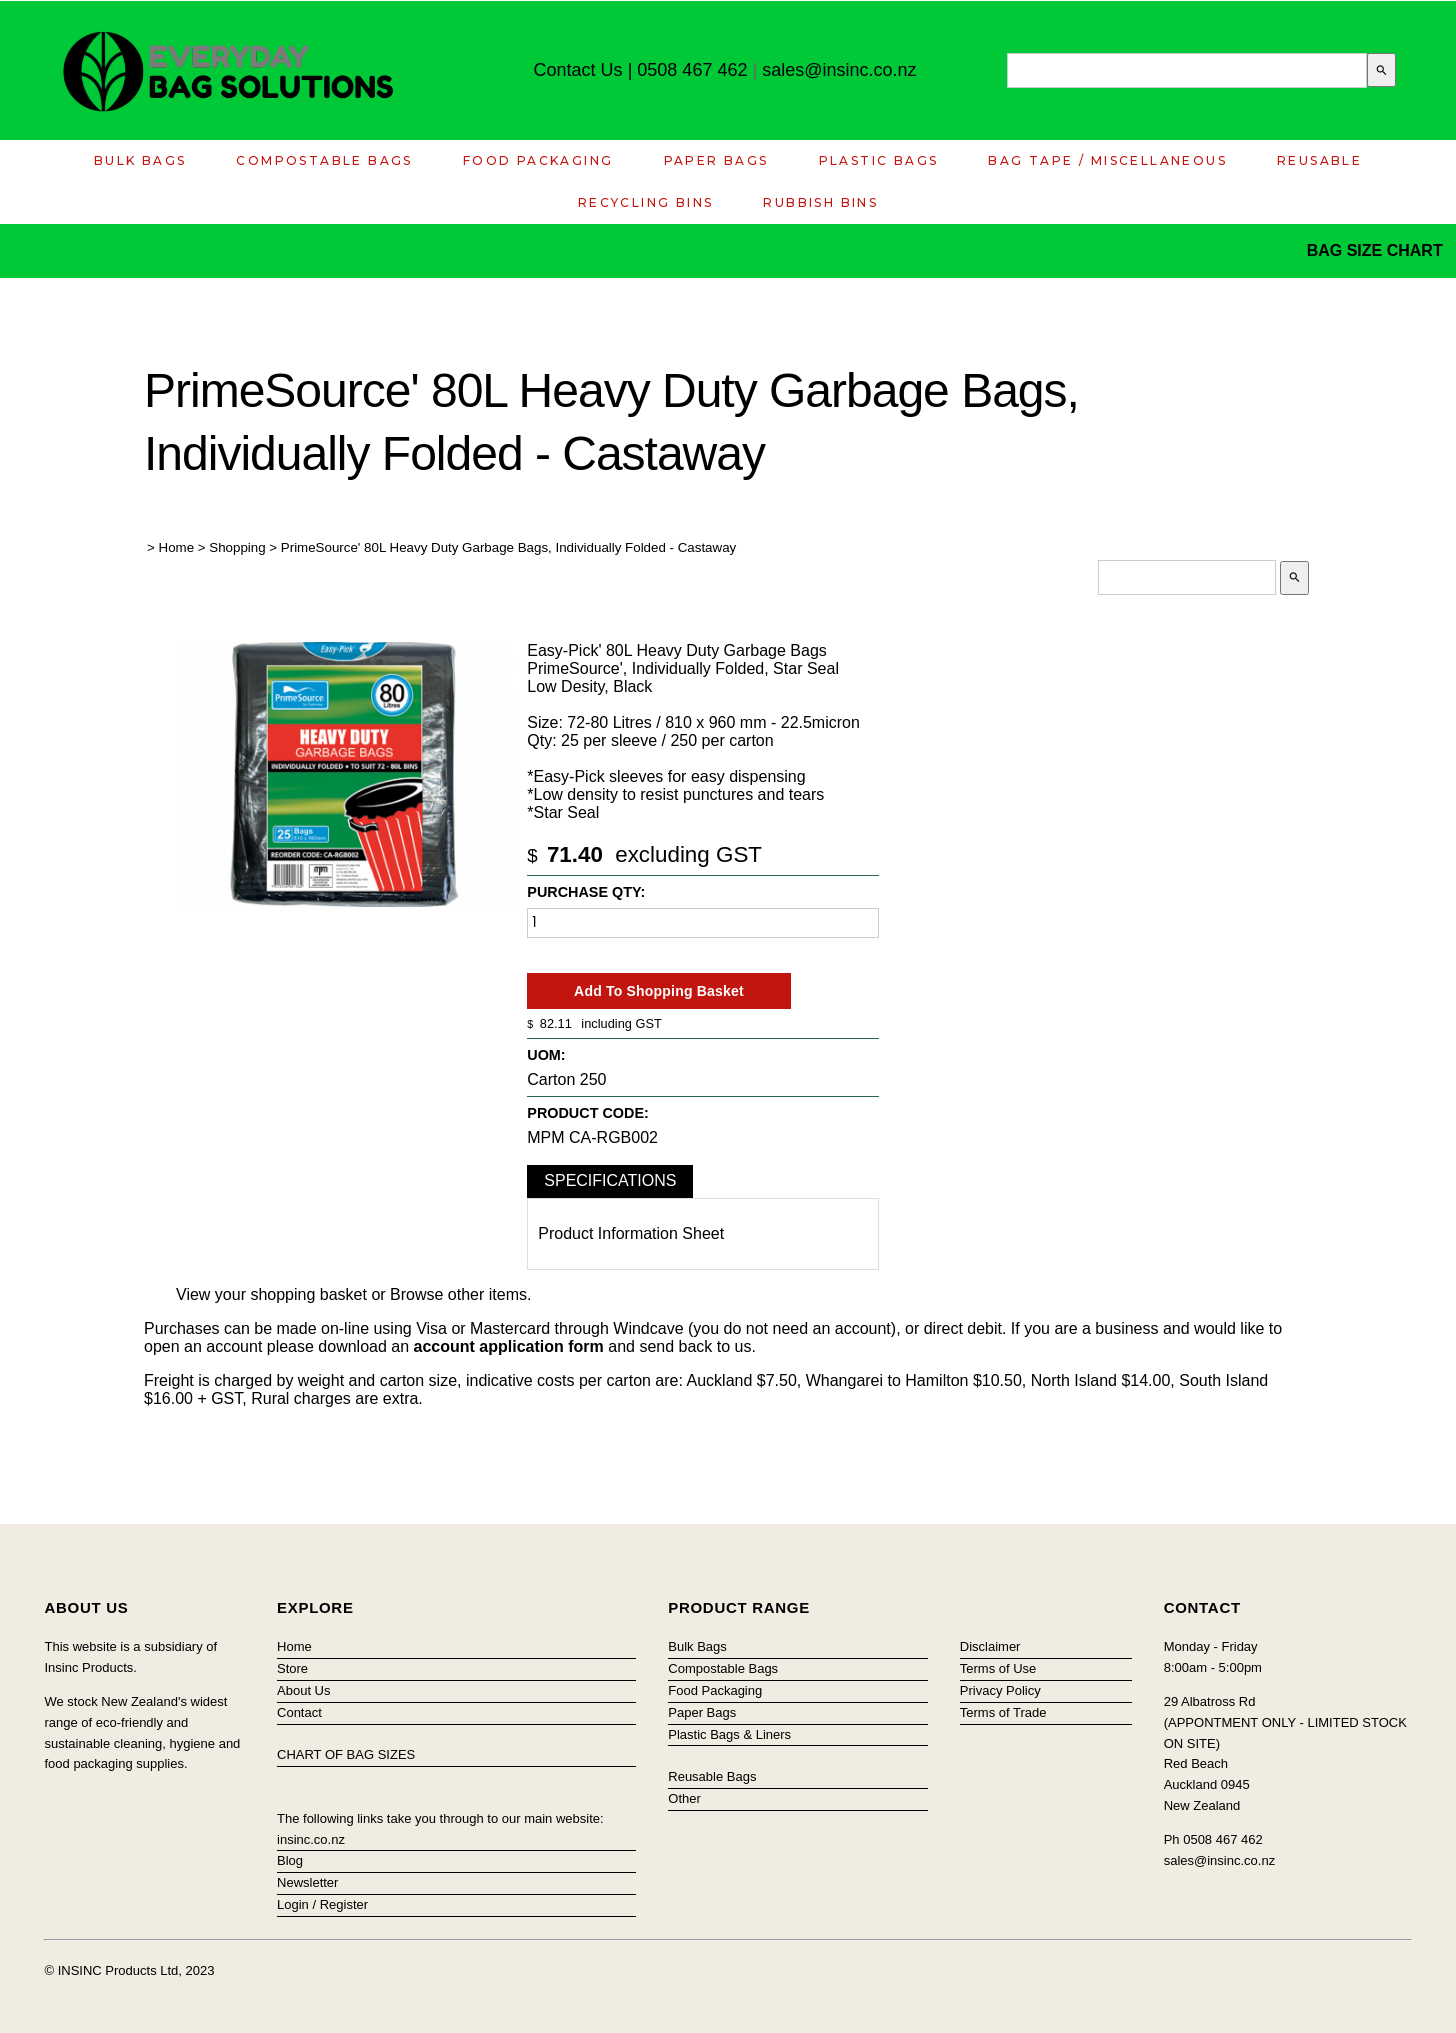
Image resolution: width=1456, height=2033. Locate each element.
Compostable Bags (324, 160)
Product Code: (588, 1113)
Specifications (610, 1180)
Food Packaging (538, 160)
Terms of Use (998, 1668)
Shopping (237, 547)
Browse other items (458, 1294)
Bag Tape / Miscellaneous (1107, 160)
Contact (299, 1712)
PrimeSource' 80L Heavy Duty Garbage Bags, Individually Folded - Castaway (508, 547)
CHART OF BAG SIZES (346, 1754)
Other (684, 1798)
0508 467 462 (692, 70)
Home (177, 547)
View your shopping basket (271, 1294)
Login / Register (322, 1904)
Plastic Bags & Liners (729, 1734)
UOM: (546, 1055)
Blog (290, 1860)
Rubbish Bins (820, 202)
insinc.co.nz (311, 1839)
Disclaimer (990, 1646)
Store (292, 1668)
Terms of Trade (1003, 1712)
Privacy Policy (1000, 1690)
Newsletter (307, 1882)
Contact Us (578, 70)
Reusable (1319, 160)
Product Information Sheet (631, 1233)
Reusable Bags (712, 1776)
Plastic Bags (879, 160)
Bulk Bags (140, 160)
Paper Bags (716, 160)
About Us (303, 1690)
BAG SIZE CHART (1377, 250)
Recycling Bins (646, 202)
